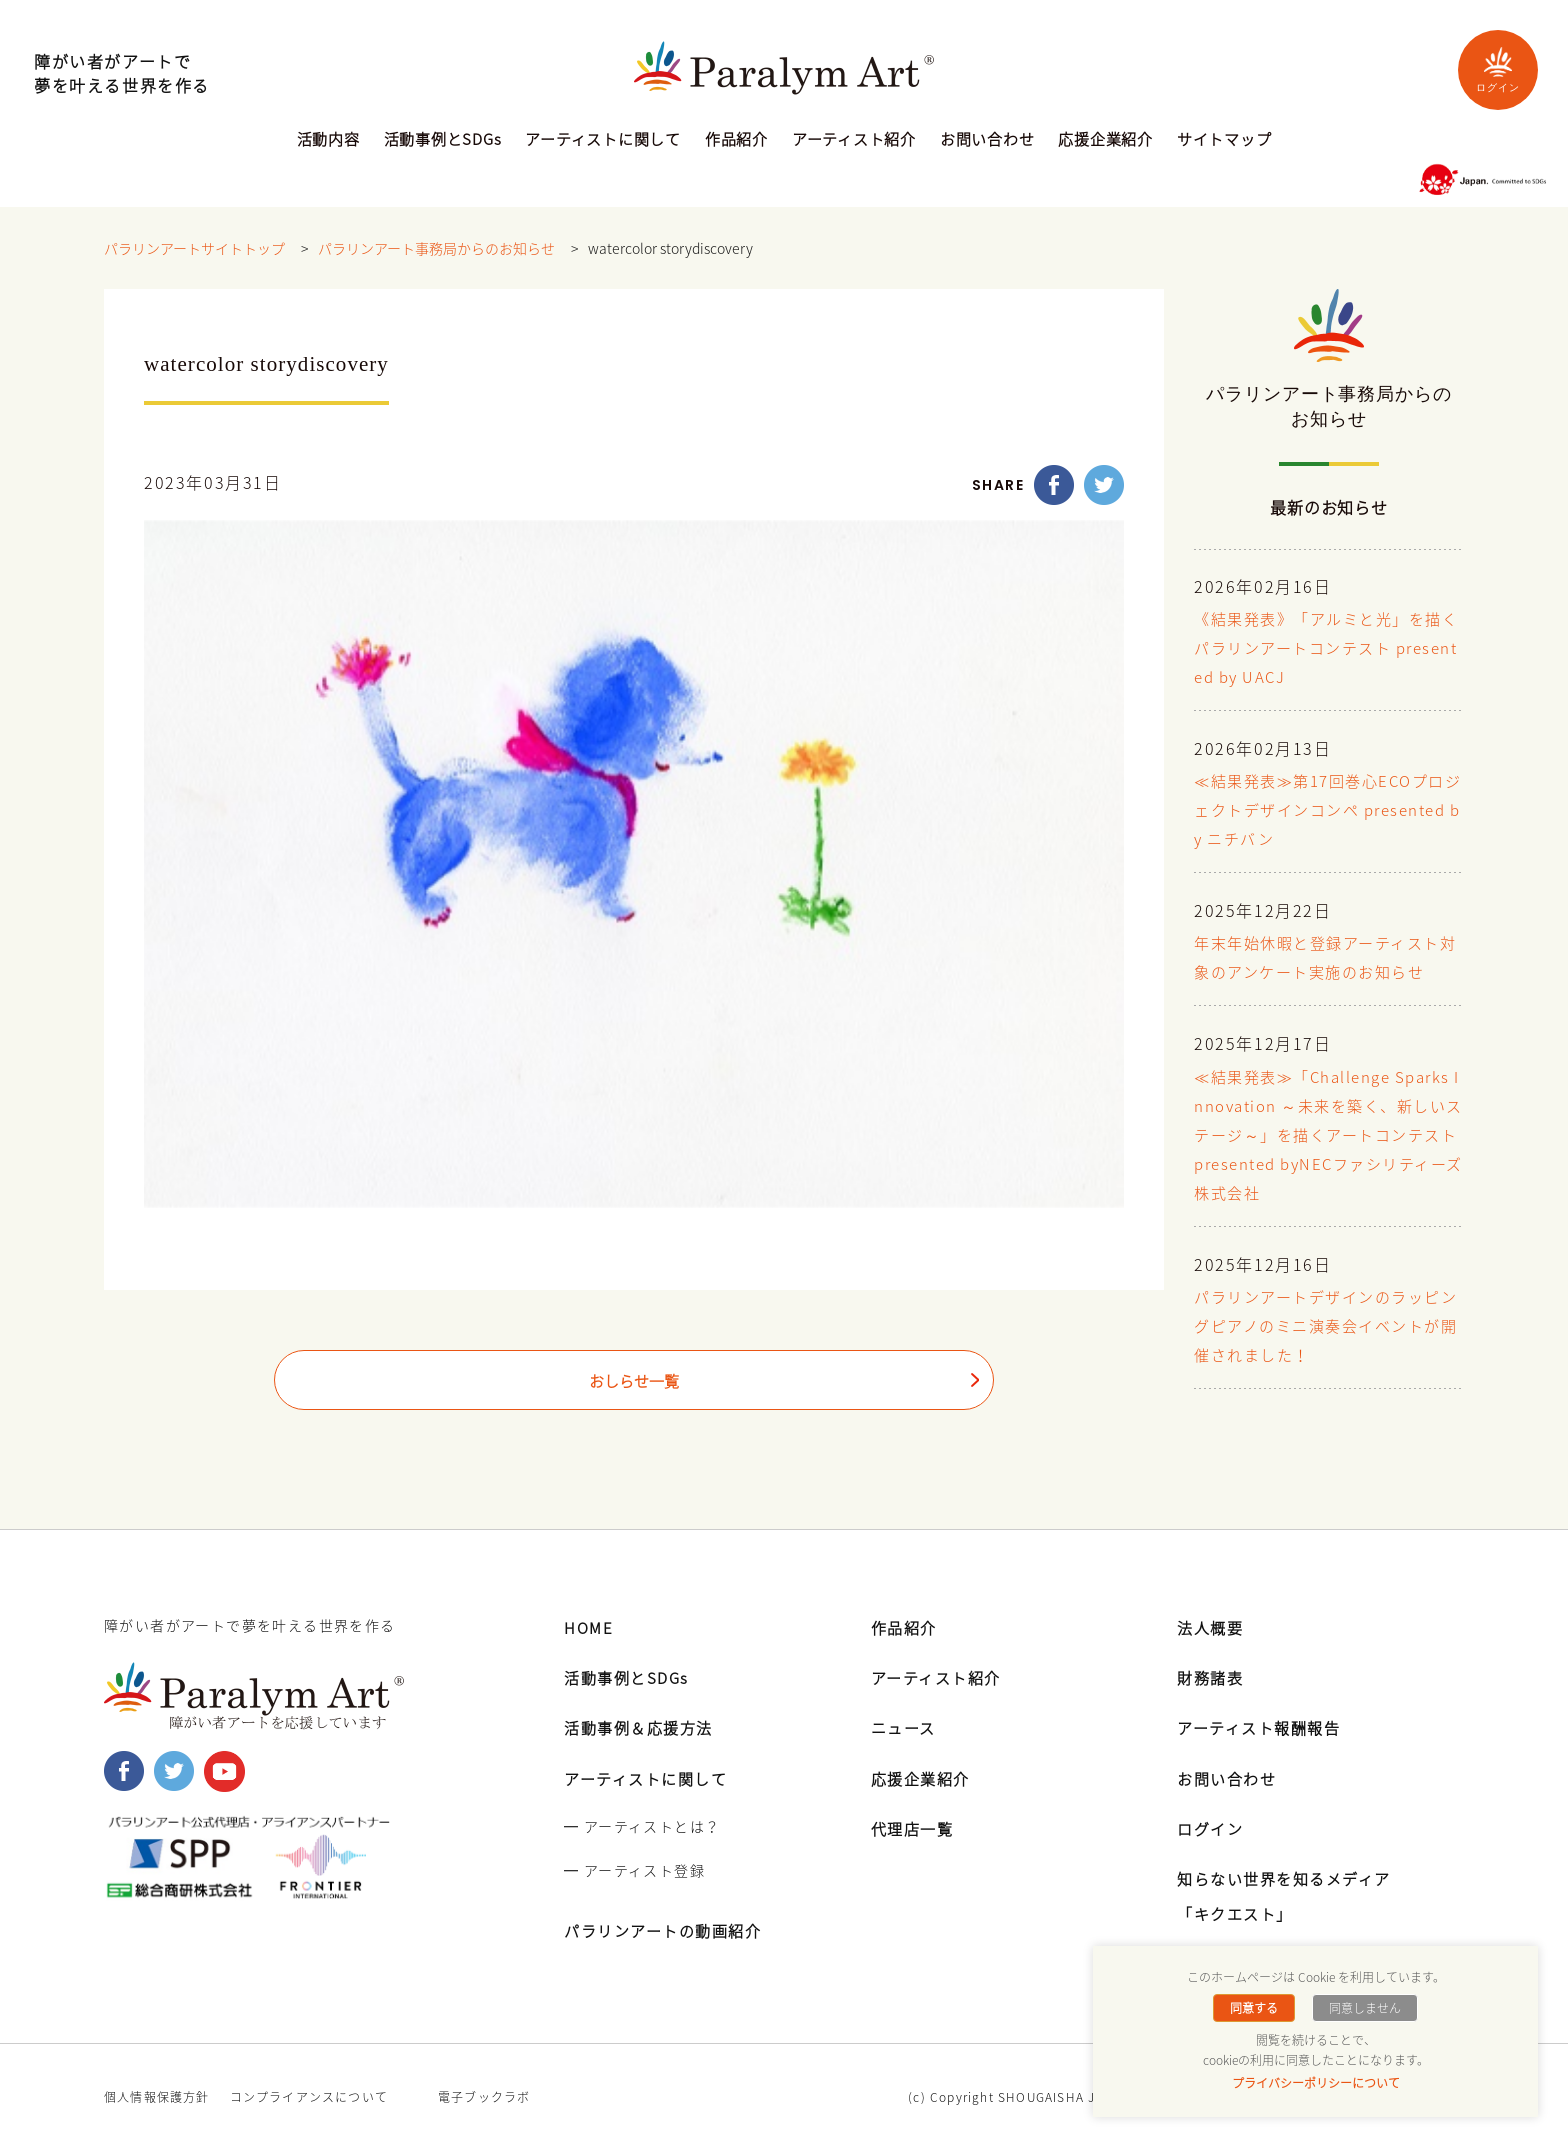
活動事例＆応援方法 (643, 1724)
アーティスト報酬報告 (1264, 1724)
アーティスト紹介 (854, 141)
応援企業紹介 (1105, 141)
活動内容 (328, 141)
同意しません (1363, 2008)
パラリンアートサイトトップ (194, 249)
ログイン (1498, 69)
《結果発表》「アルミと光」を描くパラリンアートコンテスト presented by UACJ (1326, 649)
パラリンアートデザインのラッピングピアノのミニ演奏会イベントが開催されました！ (1325, 1324)
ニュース (905, 1724)
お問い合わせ (987, 141)
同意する (1256, 2008)
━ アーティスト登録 (634, 1866)
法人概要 (1212, 1623)
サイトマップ (1224, 141)
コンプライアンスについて (309, 2094)
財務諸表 (1212, 1674)
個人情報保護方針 (157, 2094)
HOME (589, 1623)
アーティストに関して (603, 141)
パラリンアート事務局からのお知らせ (436, 249)
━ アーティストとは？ (642, 1822)
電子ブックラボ (484, 2094)
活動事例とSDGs (443, 141)
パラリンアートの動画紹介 (669, 1927)
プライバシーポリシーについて (1316, 2083)
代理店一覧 (915, 1824)
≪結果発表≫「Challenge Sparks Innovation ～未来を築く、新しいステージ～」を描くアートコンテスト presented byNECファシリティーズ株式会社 (1326, 1133)
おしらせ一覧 (634, 1382)
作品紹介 (736, 141)
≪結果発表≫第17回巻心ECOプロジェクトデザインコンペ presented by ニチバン (1328, 811)
